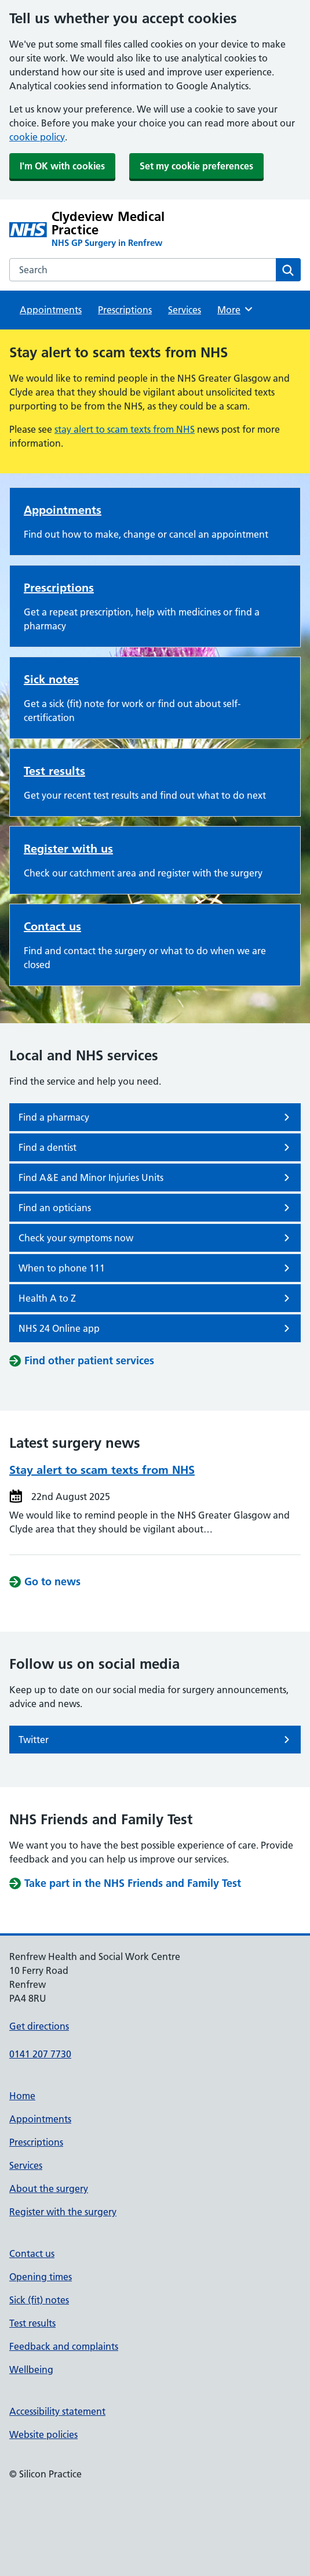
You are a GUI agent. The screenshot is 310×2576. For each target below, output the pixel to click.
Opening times (40, 2276)
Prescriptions (125, 310)
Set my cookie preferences (196, 166)
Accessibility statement (57, 2411)
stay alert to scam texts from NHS (124, 429)
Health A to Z (156, 1298)
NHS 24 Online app (156, 1328)
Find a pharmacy (156, 1117)
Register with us (68, 849)
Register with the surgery (62, 2212)
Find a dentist (156, 1147)
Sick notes (51, 679)
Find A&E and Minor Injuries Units (156, 1177)
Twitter (156, 1740)
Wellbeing (31, 2369)
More (235, 309)
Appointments (51, 310)
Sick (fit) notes (39, 2300)
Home (22, 2096)
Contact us (52, 926)
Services (184, 310)
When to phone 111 (156, 1268)
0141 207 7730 (40, 2054)
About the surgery (48, 2188)
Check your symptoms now (156, 1238)
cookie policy (37, 137)
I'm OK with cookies (62, 166)
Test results (54, 771)
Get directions (39, 2026)
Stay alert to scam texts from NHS (102, 1470)
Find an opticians (156, 1208)
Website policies (43, 2434)
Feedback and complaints (63, 2346)
